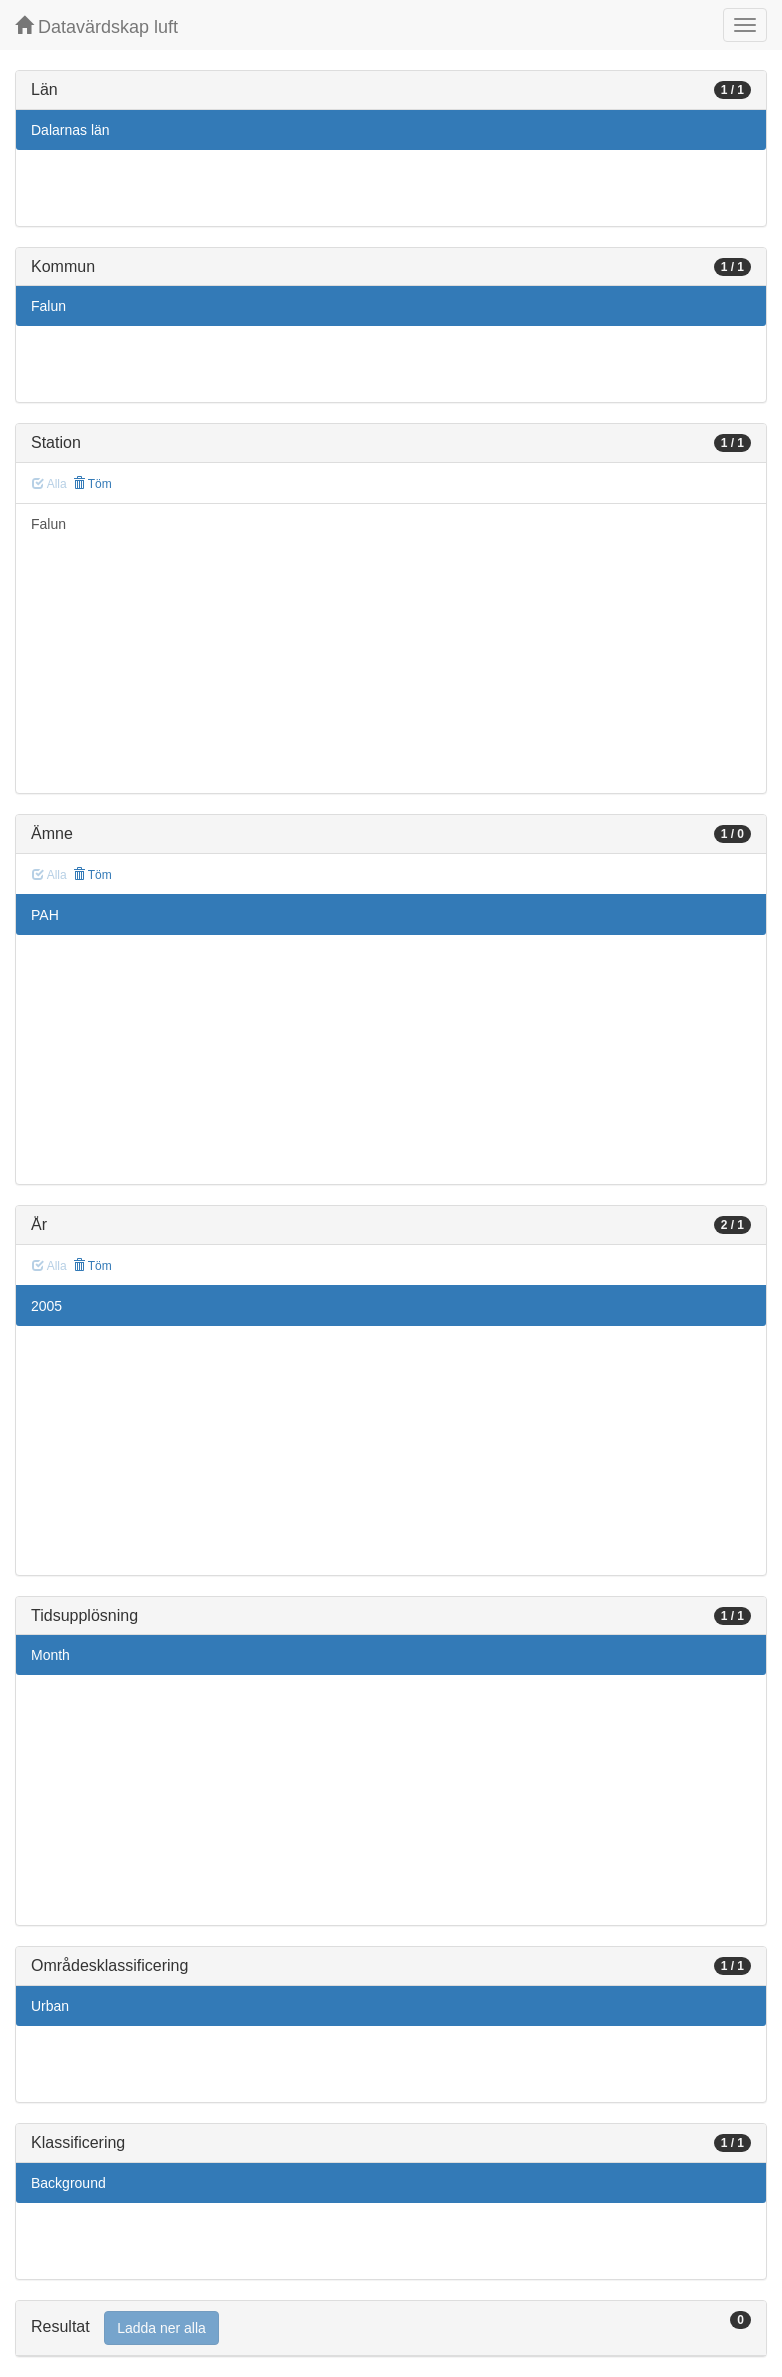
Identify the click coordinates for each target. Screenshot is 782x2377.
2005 (46, 1306)
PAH (45, 915)
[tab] (391, 2328)
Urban (50, 2006)
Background (68, 2183)
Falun (48, 306)
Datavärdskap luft (96, 26)
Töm (92, 484)
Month (50, 1655)
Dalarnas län (70, 130)
